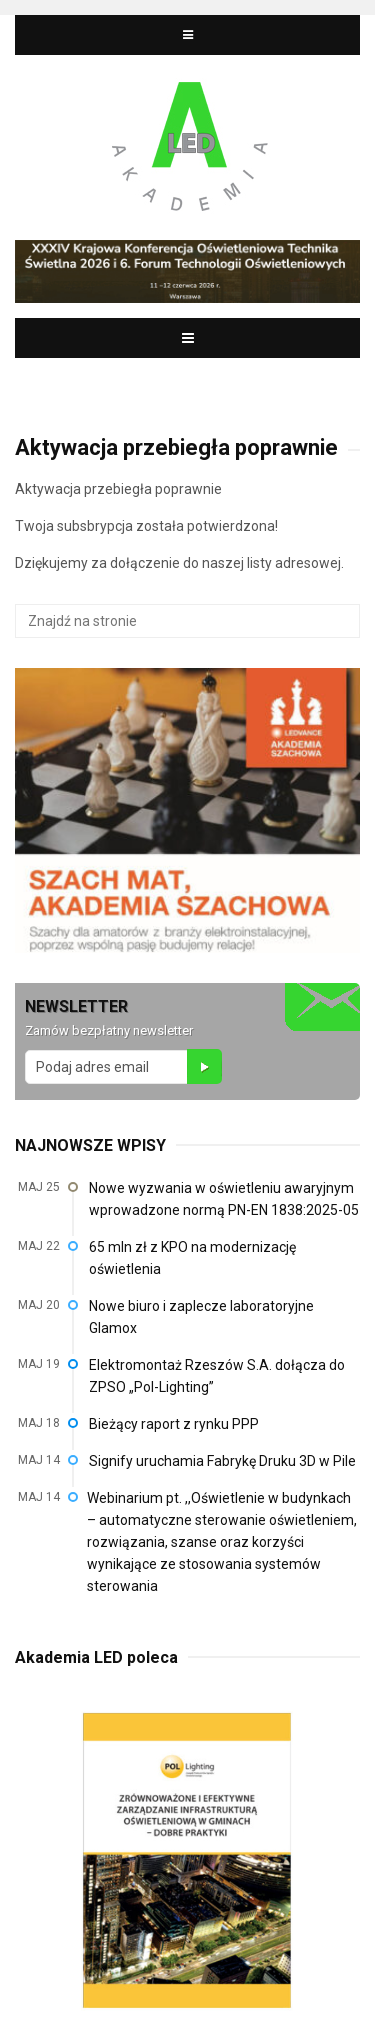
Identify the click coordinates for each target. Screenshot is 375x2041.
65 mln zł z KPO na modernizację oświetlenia (192, 1258)
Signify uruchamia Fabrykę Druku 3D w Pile (222, 1461)
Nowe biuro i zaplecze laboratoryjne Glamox (201, 1317)
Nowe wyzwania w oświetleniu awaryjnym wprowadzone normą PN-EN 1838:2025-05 (224, 1199)
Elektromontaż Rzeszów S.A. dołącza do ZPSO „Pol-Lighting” (217, 1376)
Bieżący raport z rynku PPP (174, 1424)
